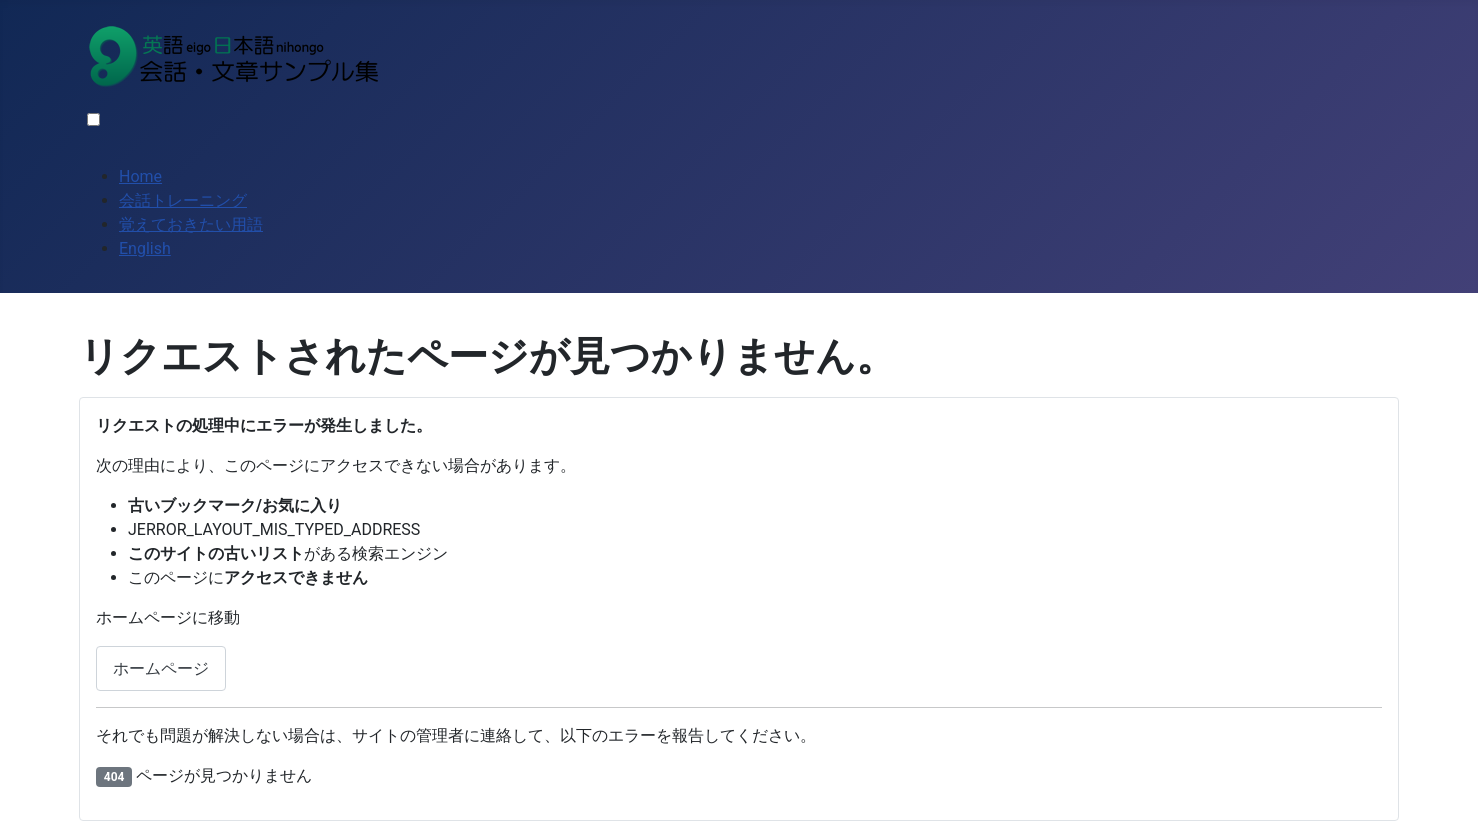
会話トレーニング (183, 200)
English (145, 248)
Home (140, 176)
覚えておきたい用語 (191, 224)
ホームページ (161, 668)
